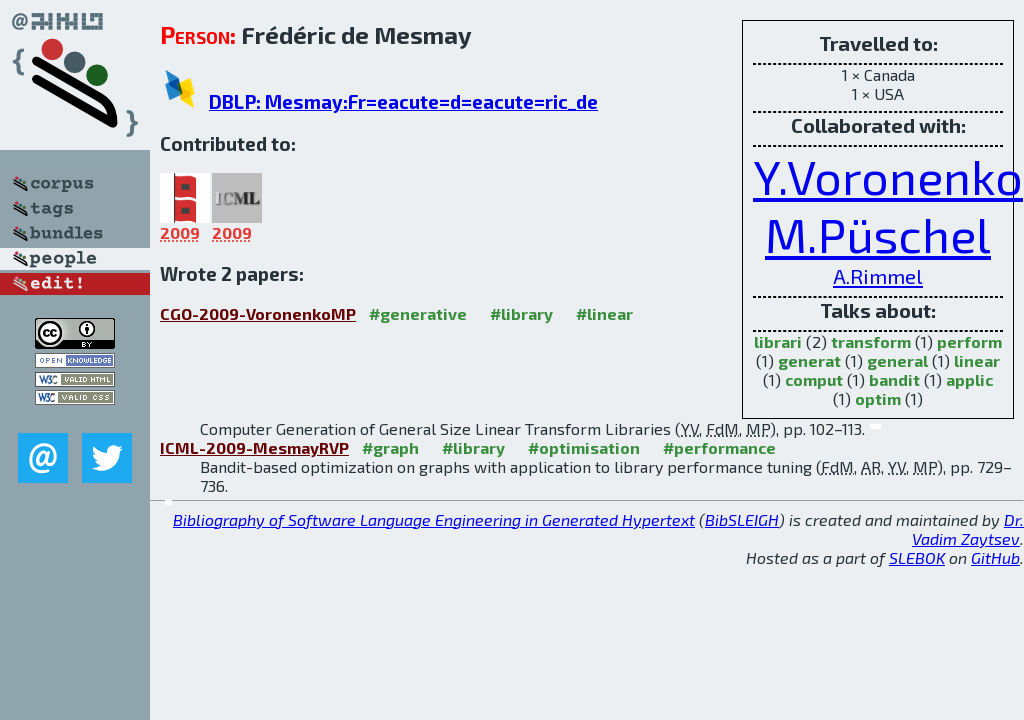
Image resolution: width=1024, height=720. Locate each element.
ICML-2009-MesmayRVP (254, 447)
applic (969, 379)
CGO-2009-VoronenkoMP (258, 313)
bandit (894, 379)
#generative (418, 313)
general (897, 360)
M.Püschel (878, 234)
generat (809, 360)
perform (969, 341)
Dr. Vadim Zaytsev (968, 529)
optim (878, 398)
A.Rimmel (878, 275)
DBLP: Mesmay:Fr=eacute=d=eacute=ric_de (403, 101)
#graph (390, 447)
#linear (604, 313)
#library (521, 313)
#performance (719, 447)
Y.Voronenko (888, 176)
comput (814, 379)
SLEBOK (917, 557)
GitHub (995, 557)
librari (778, 341)
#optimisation (584, 447)
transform (871, 341)
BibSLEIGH (742, 519)
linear (977, 360)
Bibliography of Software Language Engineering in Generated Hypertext (434, 519)
